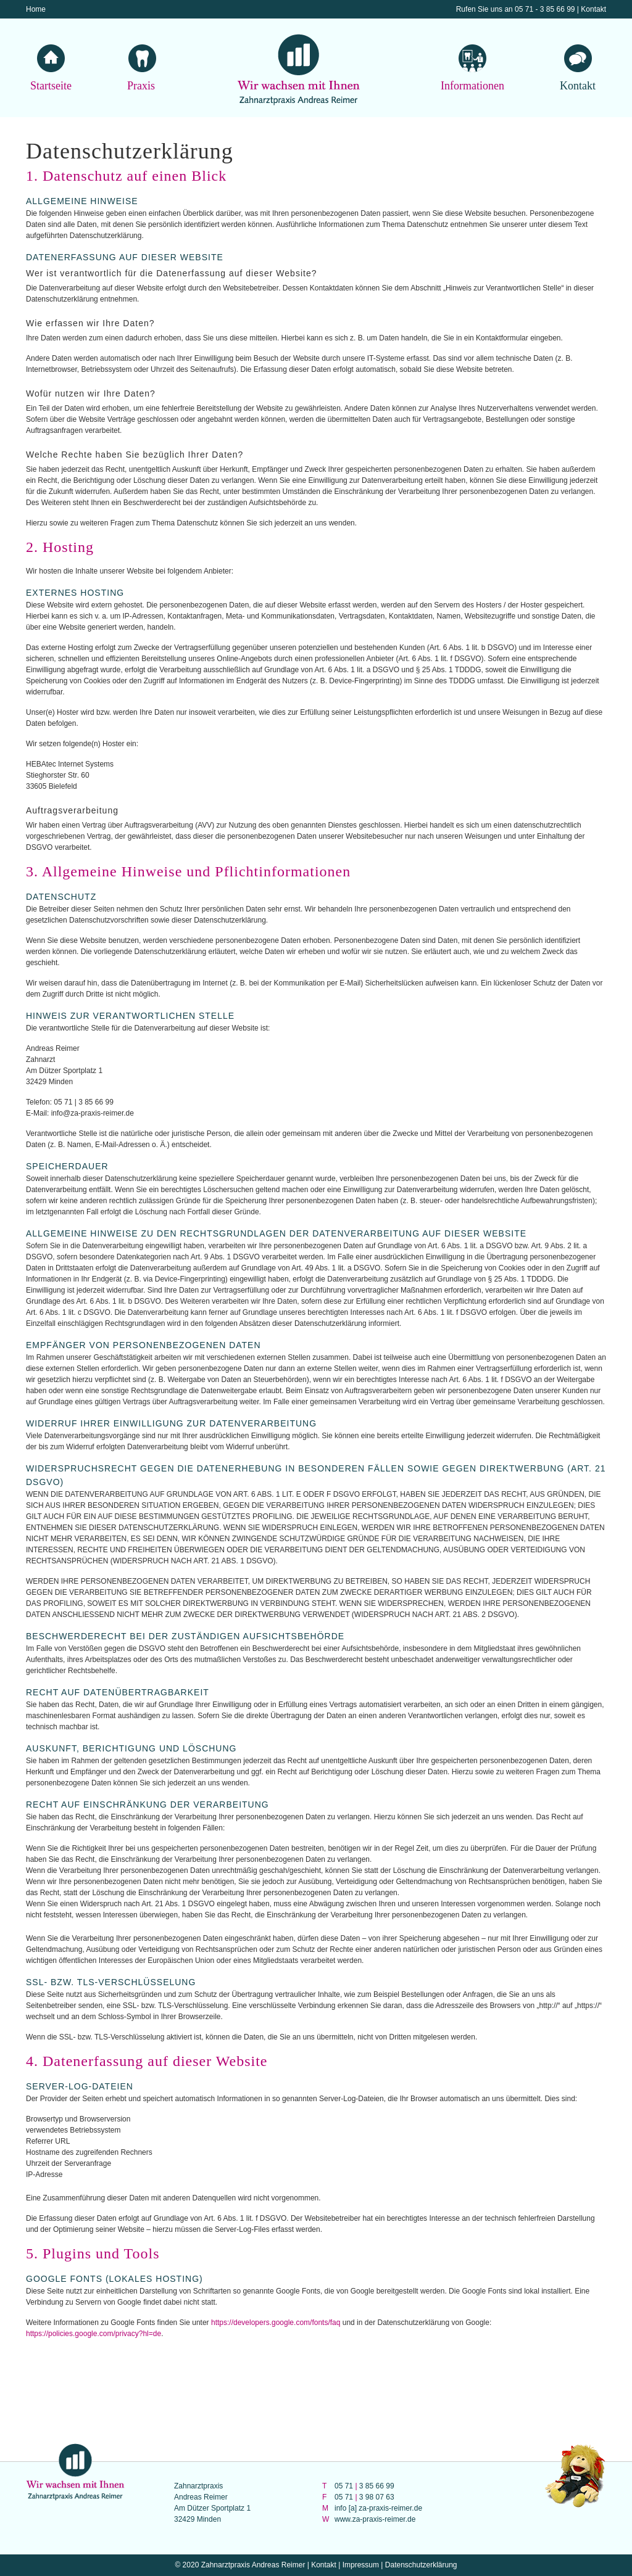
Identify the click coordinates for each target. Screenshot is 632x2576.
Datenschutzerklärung (421, 2565)
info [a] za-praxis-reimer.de (378, 2508)
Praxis (141, 85)
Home (36, 9)
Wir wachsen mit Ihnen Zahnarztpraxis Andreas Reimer (298, 71)
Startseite (51, 85)
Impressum (361, 2565)
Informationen (472, 85)
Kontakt (593, 9)
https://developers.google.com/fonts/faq (275, 2322)
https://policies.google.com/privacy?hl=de (93, 2333)
